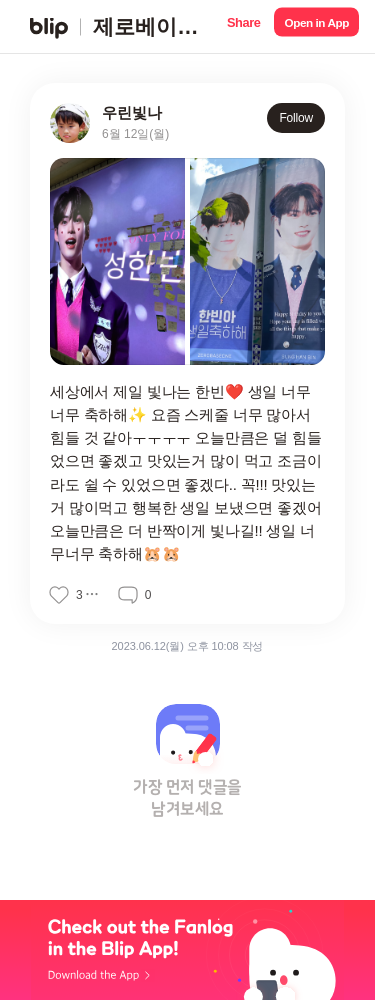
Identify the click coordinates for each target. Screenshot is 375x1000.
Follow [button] (296, 118)
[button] (243, 26)
